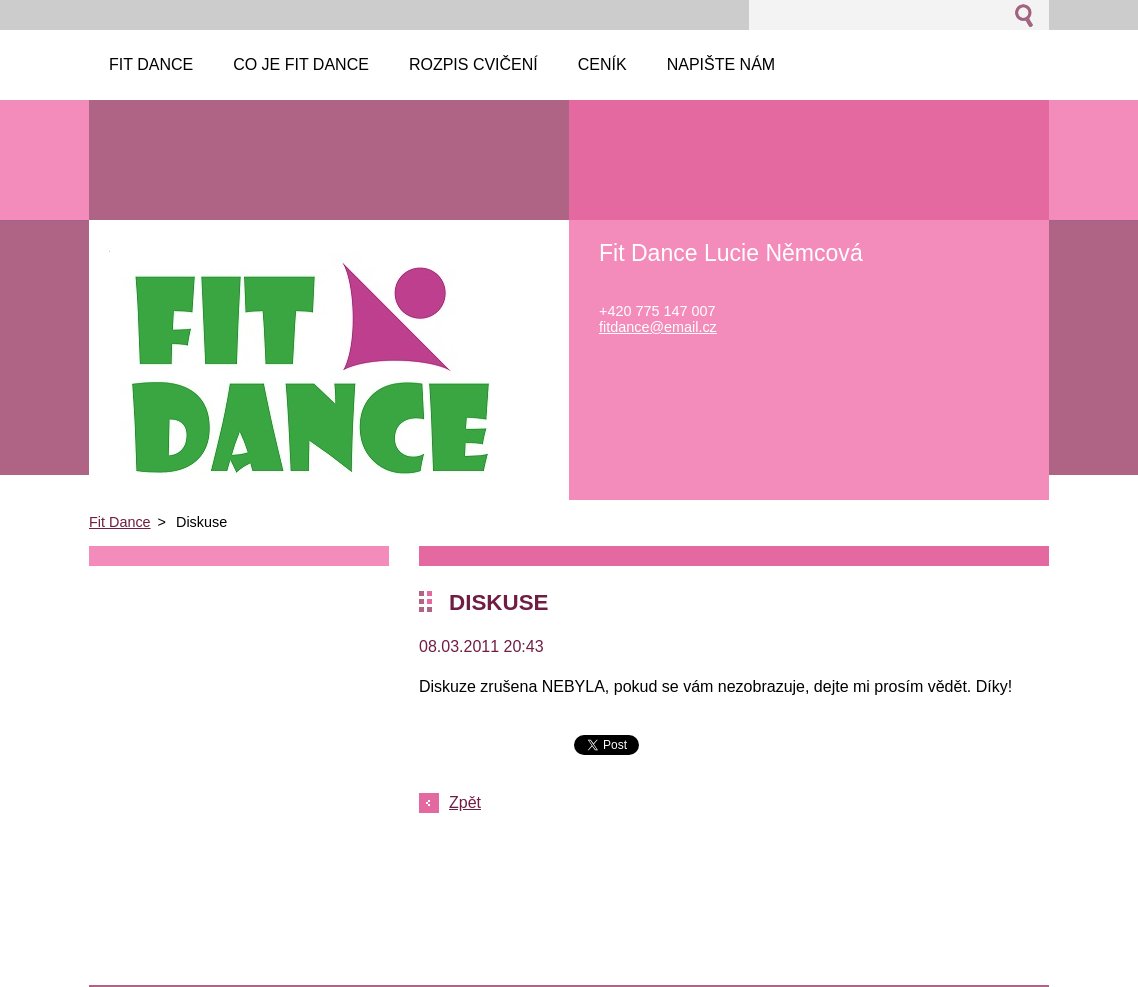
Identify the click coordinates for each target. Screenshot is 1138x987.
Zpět (465, 802)
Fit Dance (120, 522)
